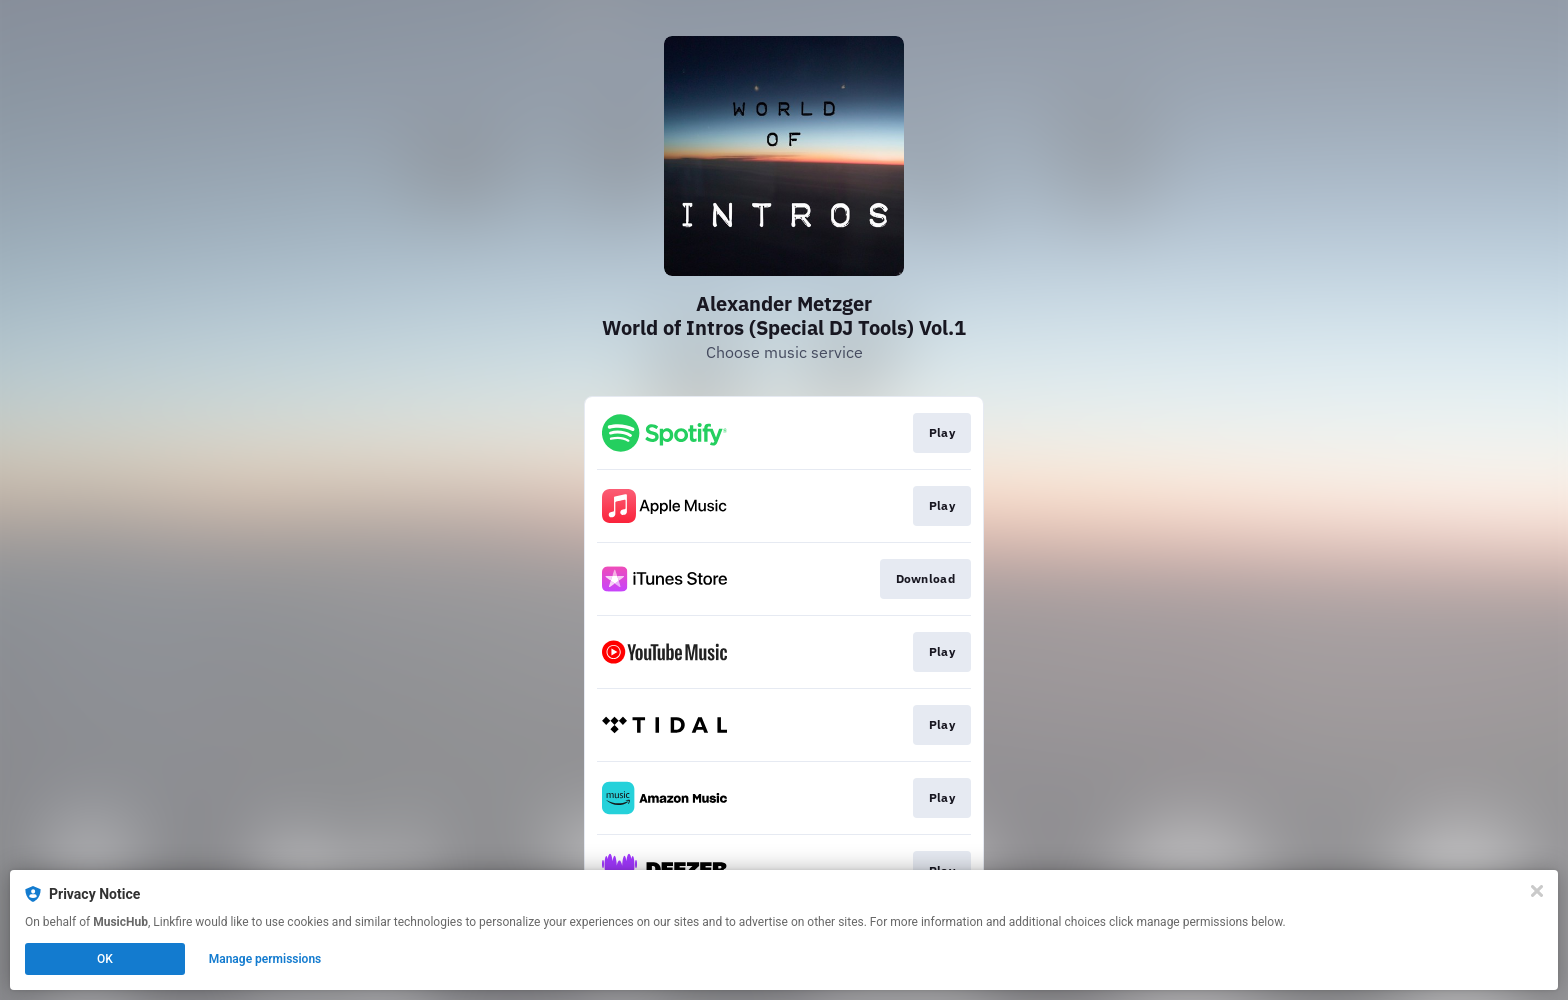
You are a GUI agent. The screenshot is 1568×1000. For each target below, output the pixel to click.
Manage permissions (265, 959)
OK (105, 959)
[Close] (1537, 891)
